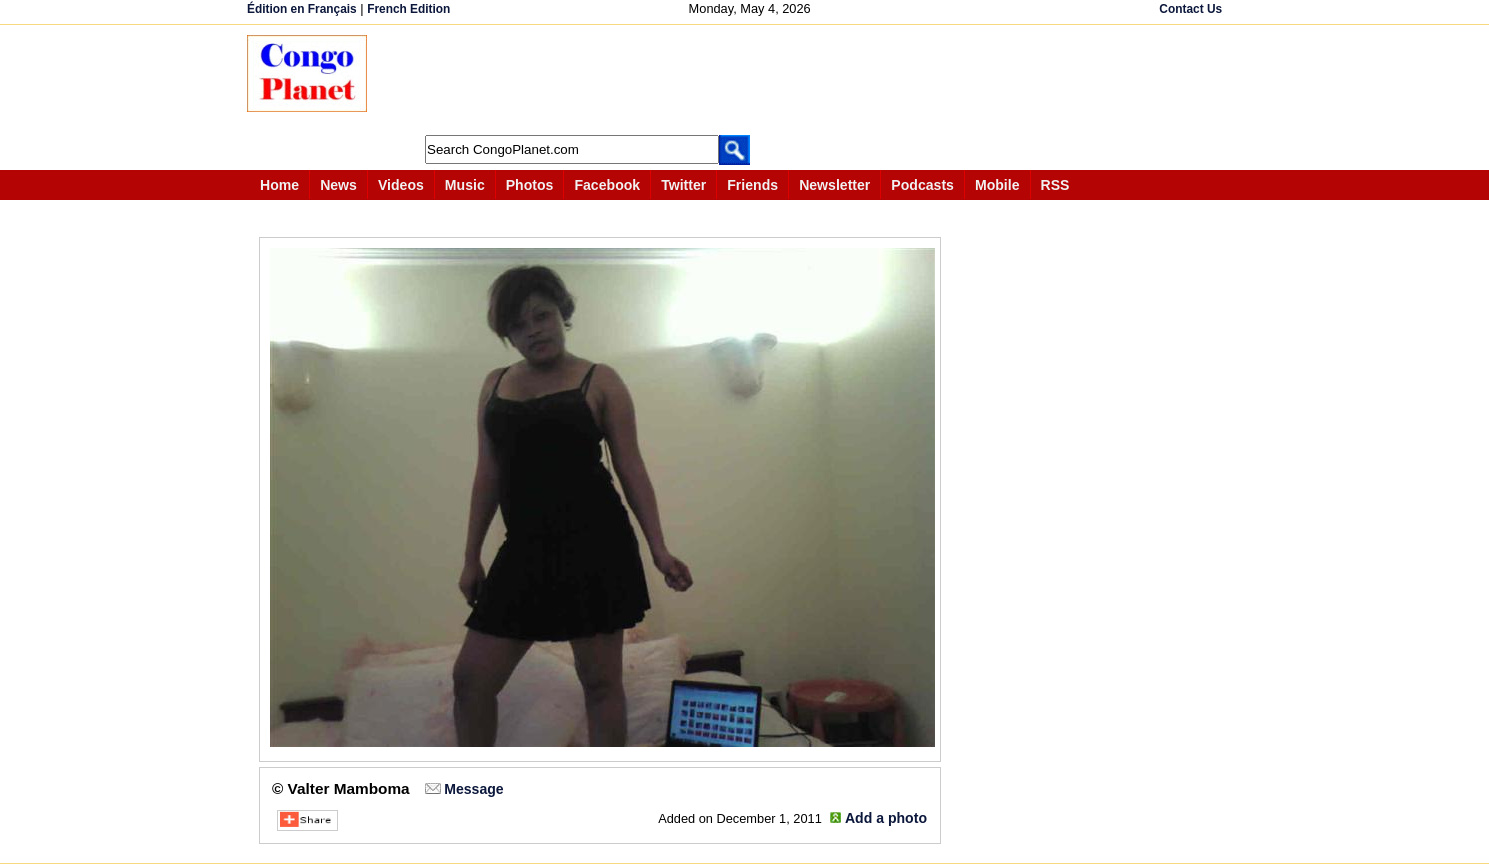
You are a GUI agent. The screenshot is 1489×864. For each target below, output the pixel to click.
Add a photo (886, 818)
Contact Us (1190, 9)
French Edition (408, 9)
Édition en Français (302, 9)
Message (473, 789)
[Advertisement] (751, 80)
